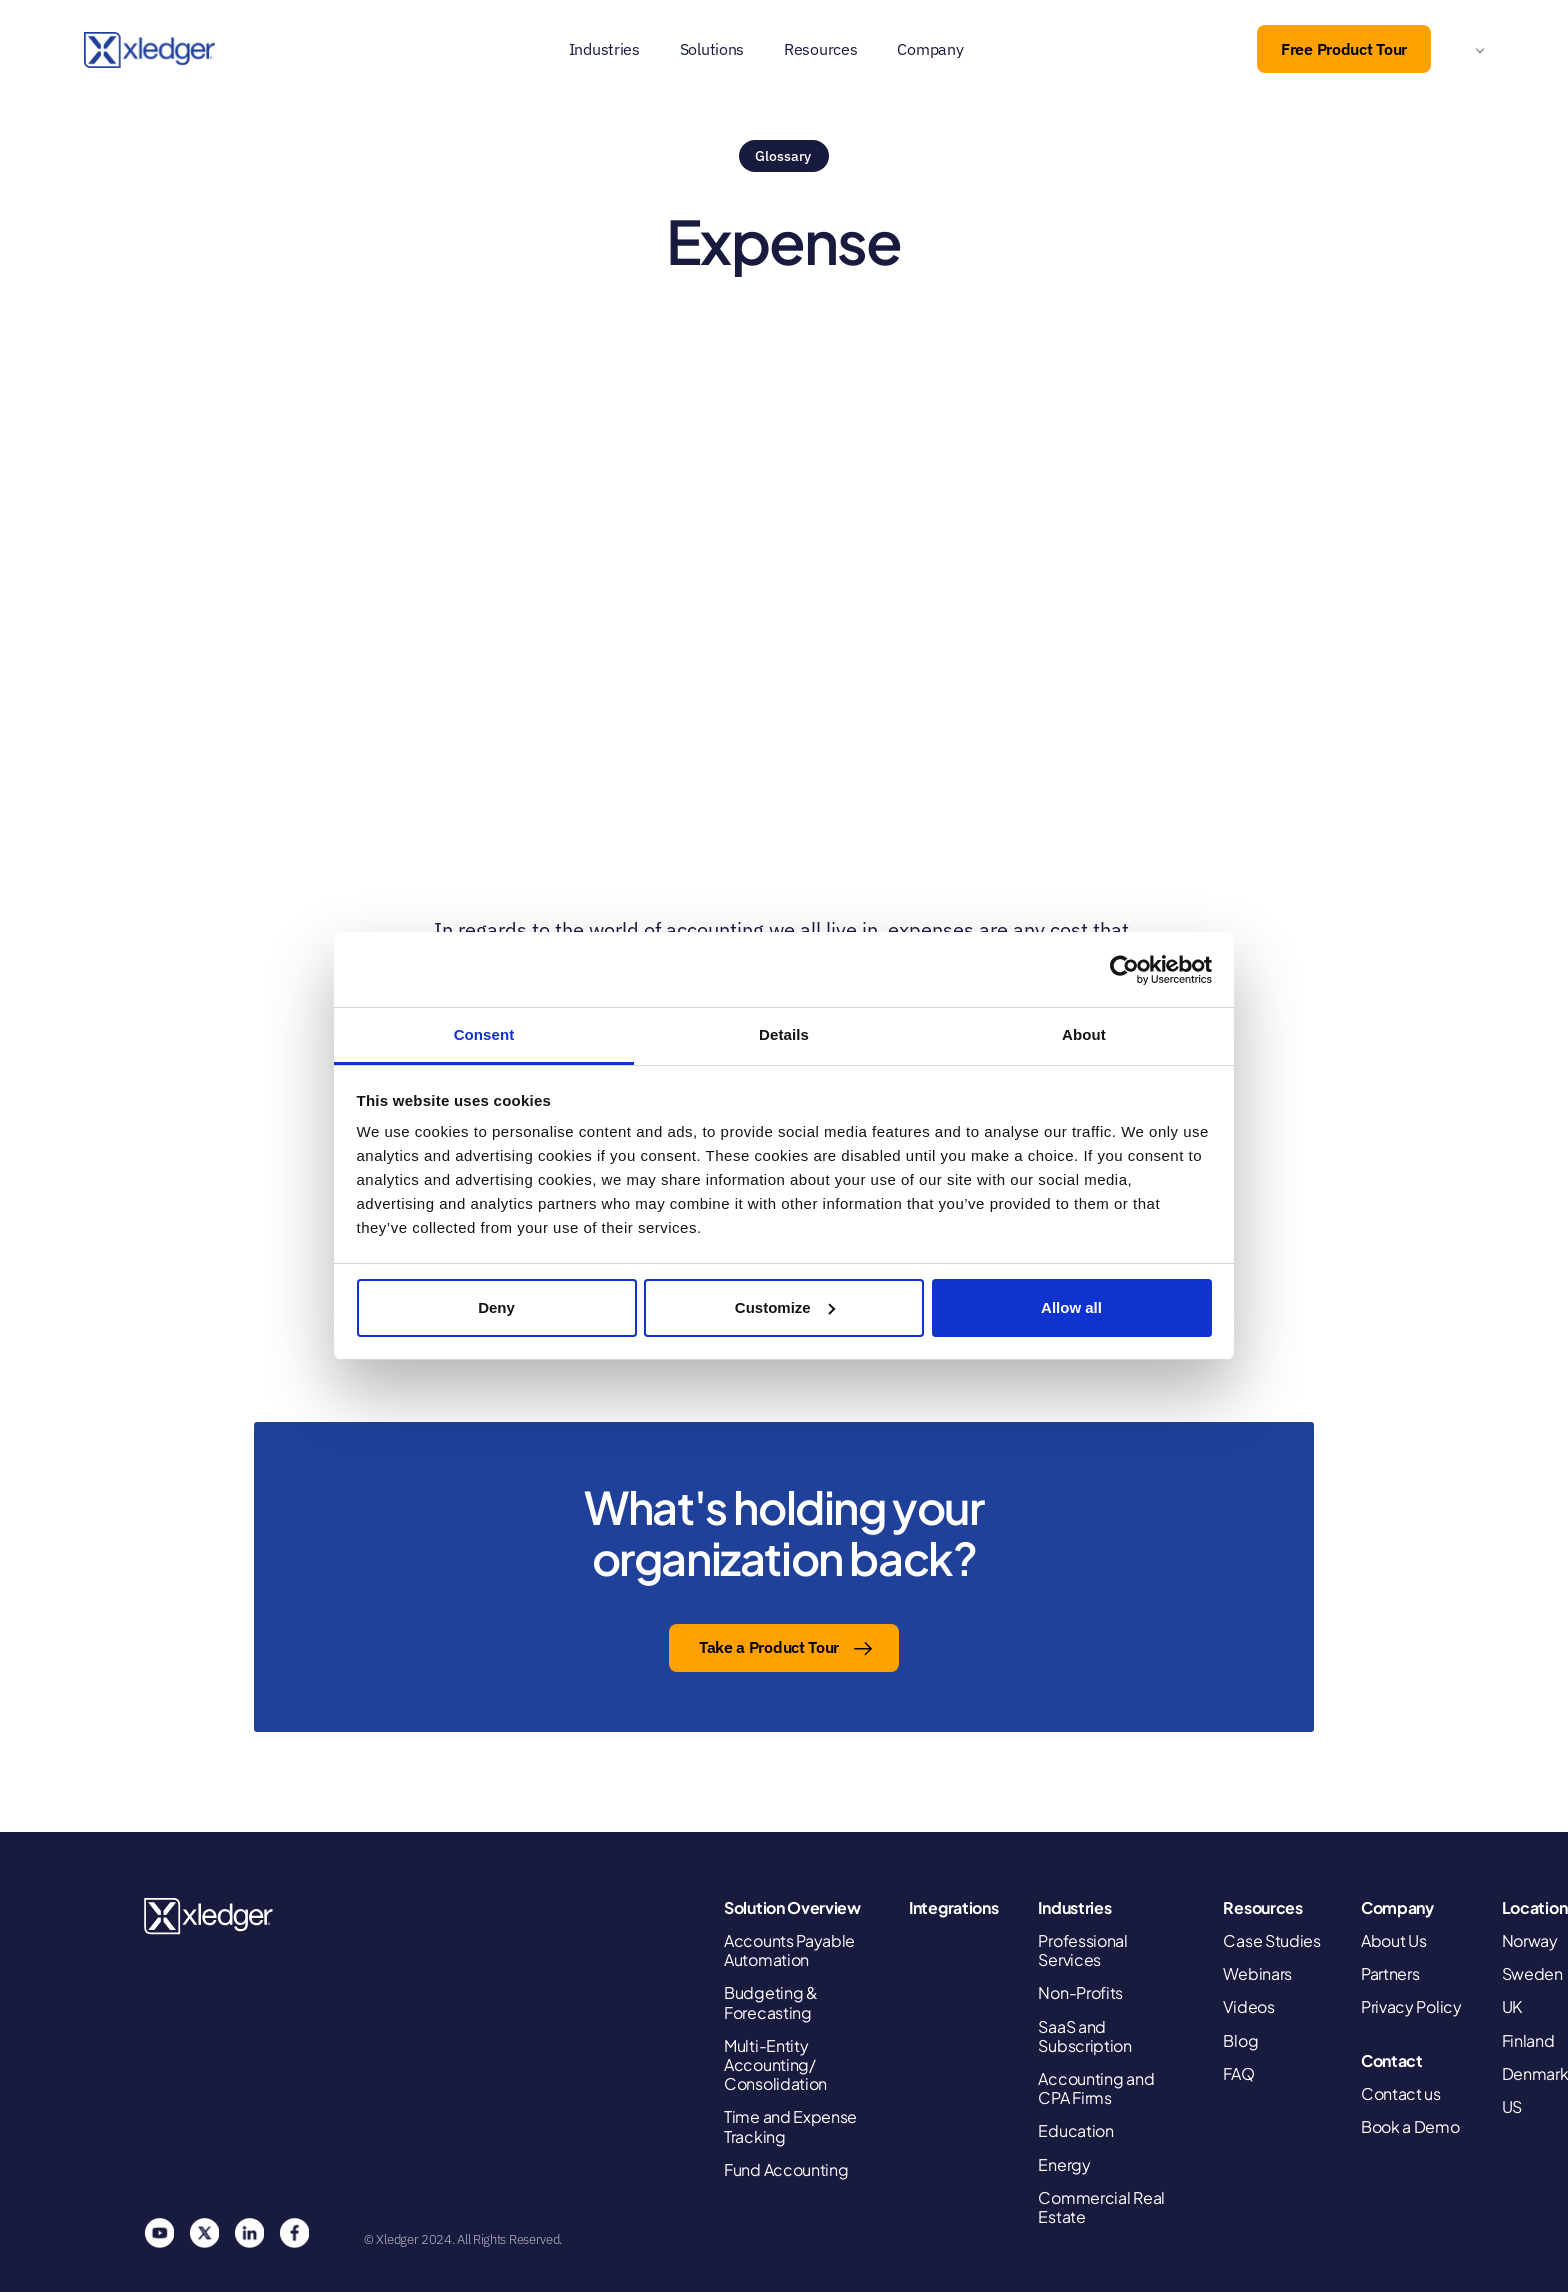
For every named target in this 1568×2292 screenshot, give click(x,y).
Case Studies (1271, 1940)
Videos (1248, 2006)
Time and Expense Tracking (790, 2126)
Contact (1392, 2060)
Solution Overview (792, 1907)
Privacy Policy (1411, 2006)
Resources (820, 49)
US (1512, 2106)
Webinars (1257, 1973)
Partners (1390, 1973)
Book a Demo (1410, 2126)
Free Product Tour (1344, 49)
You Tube (159, 2233)
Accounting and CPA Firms (1096, 2088)
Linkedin (249, 2233)
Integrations (953, 1907)
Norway (1530, 1940)
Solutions (712, 49)
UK (1512, 2006)
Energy (1064, 2164)
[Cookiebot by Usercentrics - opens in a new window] (1124, 970)
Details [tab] (784, 1034)
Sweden (1532, 1973)
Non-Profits (1080, 1992)
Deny (496, 1307)
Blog (1240, 2040)
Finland (1528, 2040)
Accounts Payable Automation (789, 1950)
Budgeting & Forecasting (771, 2002)
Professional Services (1082, 1950)
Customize (785, 1307)
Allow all (1071, 1307)
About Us (1394, 1940)
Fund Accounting (786, 2169)
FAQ (1238, 2073)
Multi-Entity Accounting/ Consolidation (775, 2065)
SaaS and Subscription (1084, 2036)
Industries (604, 49)
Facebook (294, 2233)
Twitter (204, 2233)
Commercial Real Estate (1101, 2207)
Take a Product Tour (769, 1647)
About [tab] (1084, 1034)
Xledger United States (209, 1916)
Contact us (1401, 2093)
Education (1075, 2130)
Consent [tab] (484, 1034)
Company (930, 49)
